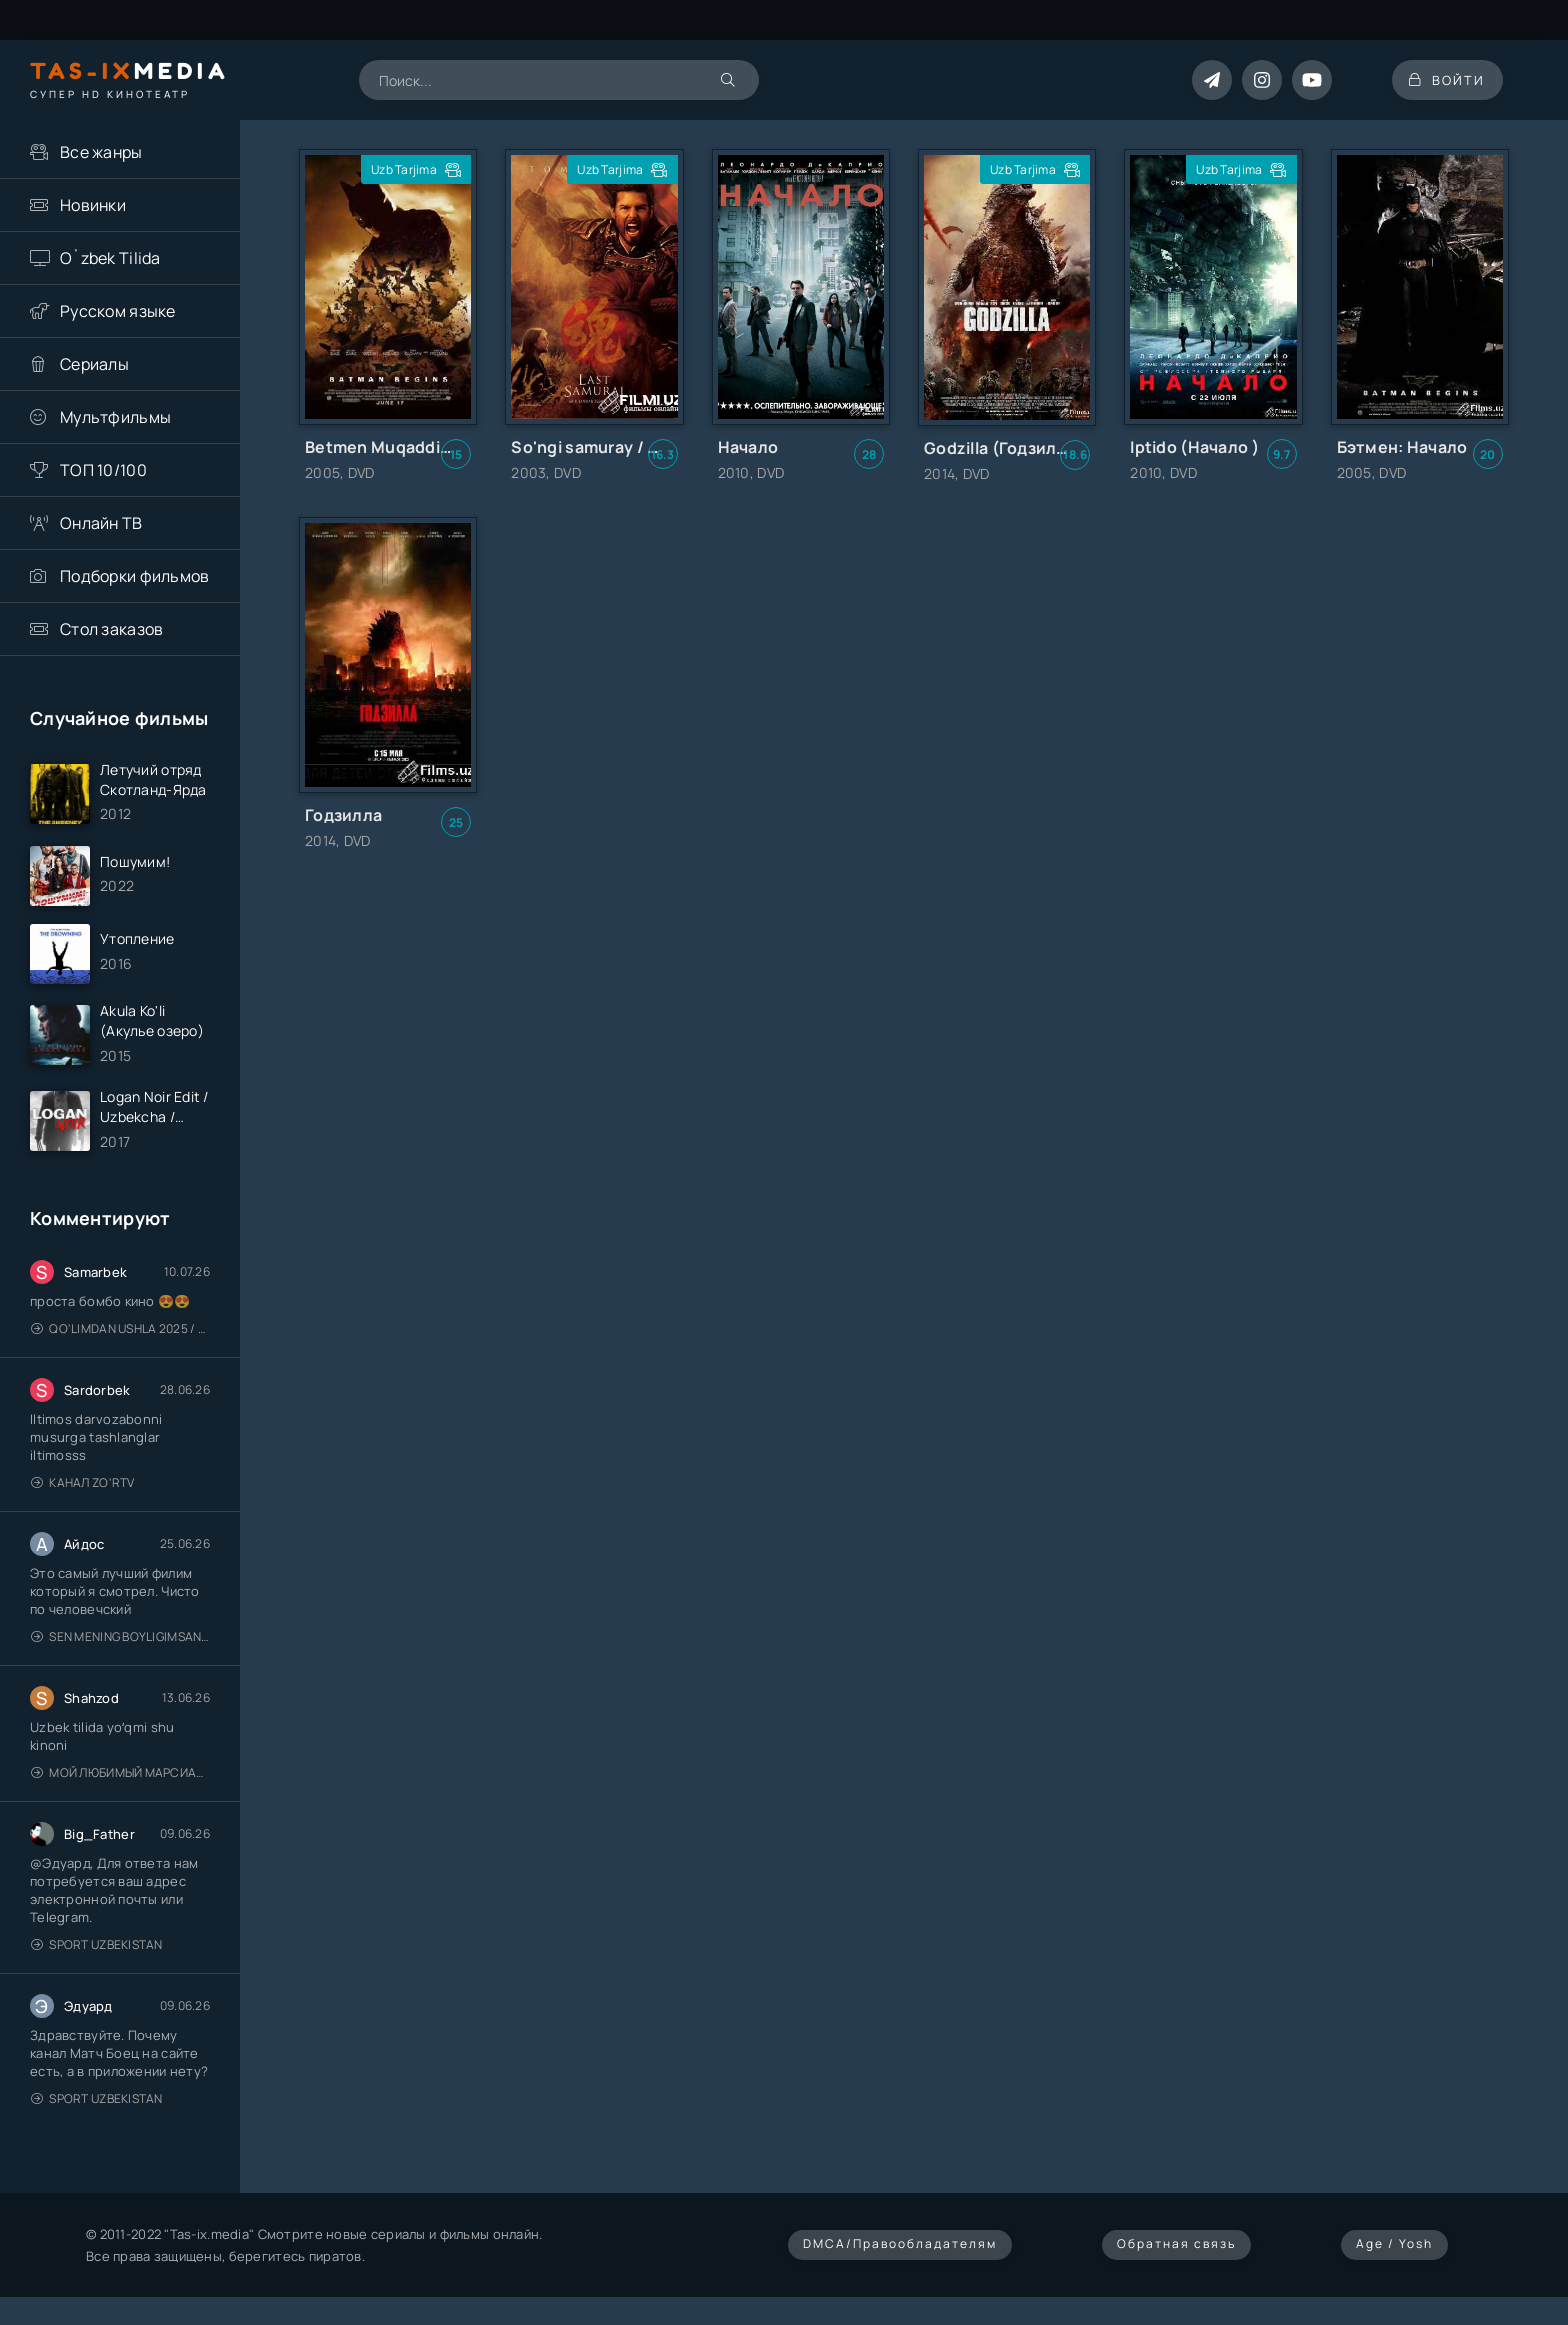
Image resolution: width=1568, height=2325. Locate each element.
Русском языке (118, 311)
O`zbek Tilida (110, 258)
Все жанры (101, 152)
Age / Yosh (1394, 2252)
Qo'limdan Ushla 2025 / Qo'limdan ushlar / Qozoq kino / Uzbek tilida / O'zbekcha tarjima (120, 1337)
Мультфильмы (115, 417)
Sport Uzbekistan (97, 1953)
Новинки (93, 205)
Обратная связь (1176, 2252)
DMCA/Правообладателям (900, 2252)
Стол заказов (111, 629)
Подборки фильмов (134, 576)
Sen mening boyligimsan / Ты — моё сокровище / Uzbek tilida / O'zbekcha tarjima (120, 1645)
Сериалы (94, 364)
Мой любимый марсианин (120, 1781)
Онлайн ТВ (101, 523)
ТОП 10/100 (103, 470)
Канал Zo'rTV (83, 1491)
